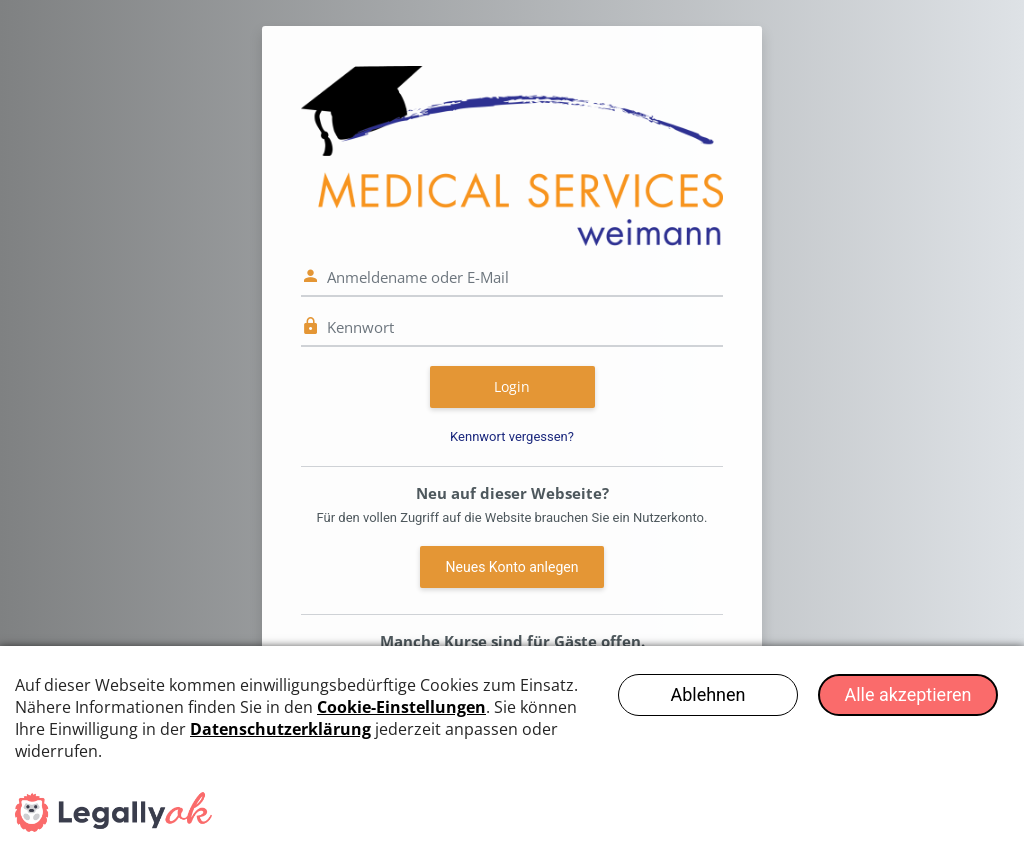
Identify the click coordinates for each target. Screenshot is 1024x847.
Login (512, 386)
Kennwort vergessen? (512, 436)
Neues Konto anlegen (512, 567)
